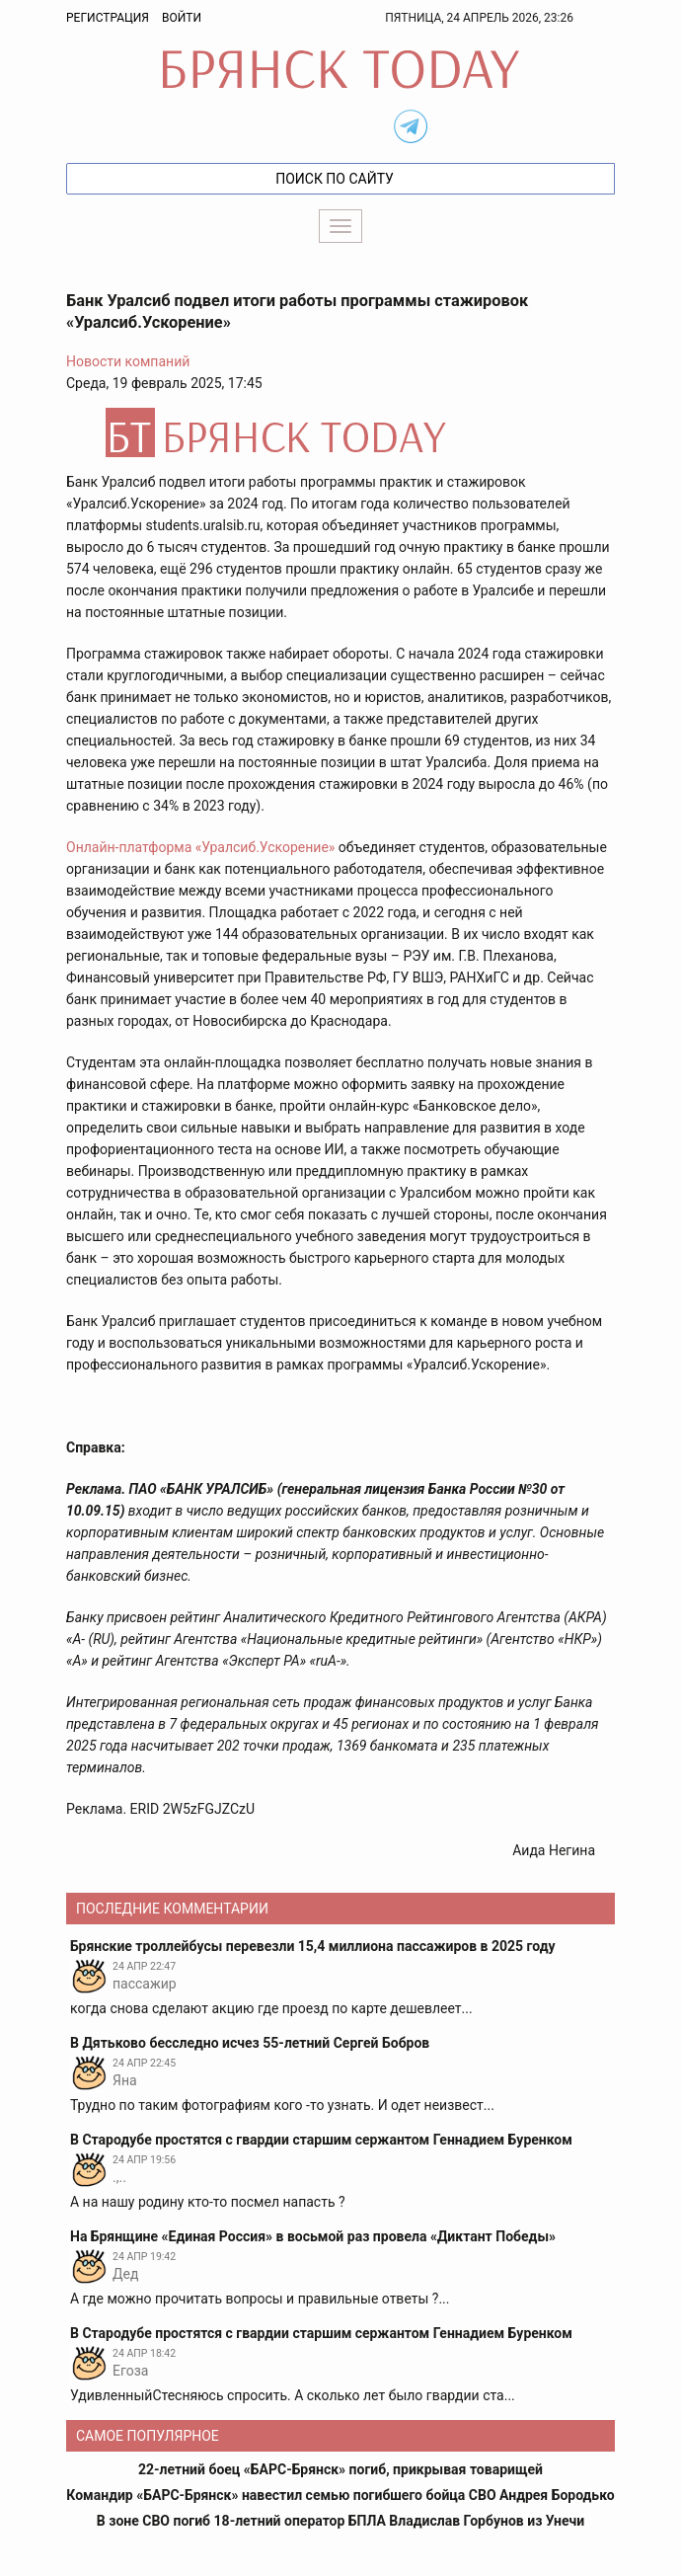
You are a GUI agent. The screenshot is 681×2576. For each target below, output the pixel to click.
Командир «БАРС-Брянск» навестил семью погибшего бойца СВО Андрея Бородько (340, 2495)
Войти (181, 18)
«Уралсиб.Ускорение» (265, 847)
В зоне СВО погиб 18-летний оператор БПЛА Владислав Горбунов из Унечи (340, 2521)
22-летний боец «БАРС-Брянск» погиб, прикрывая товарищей (340, 2469)
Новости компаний (127, 361)
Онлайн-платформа (130, 847)
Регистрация (107, 18)
